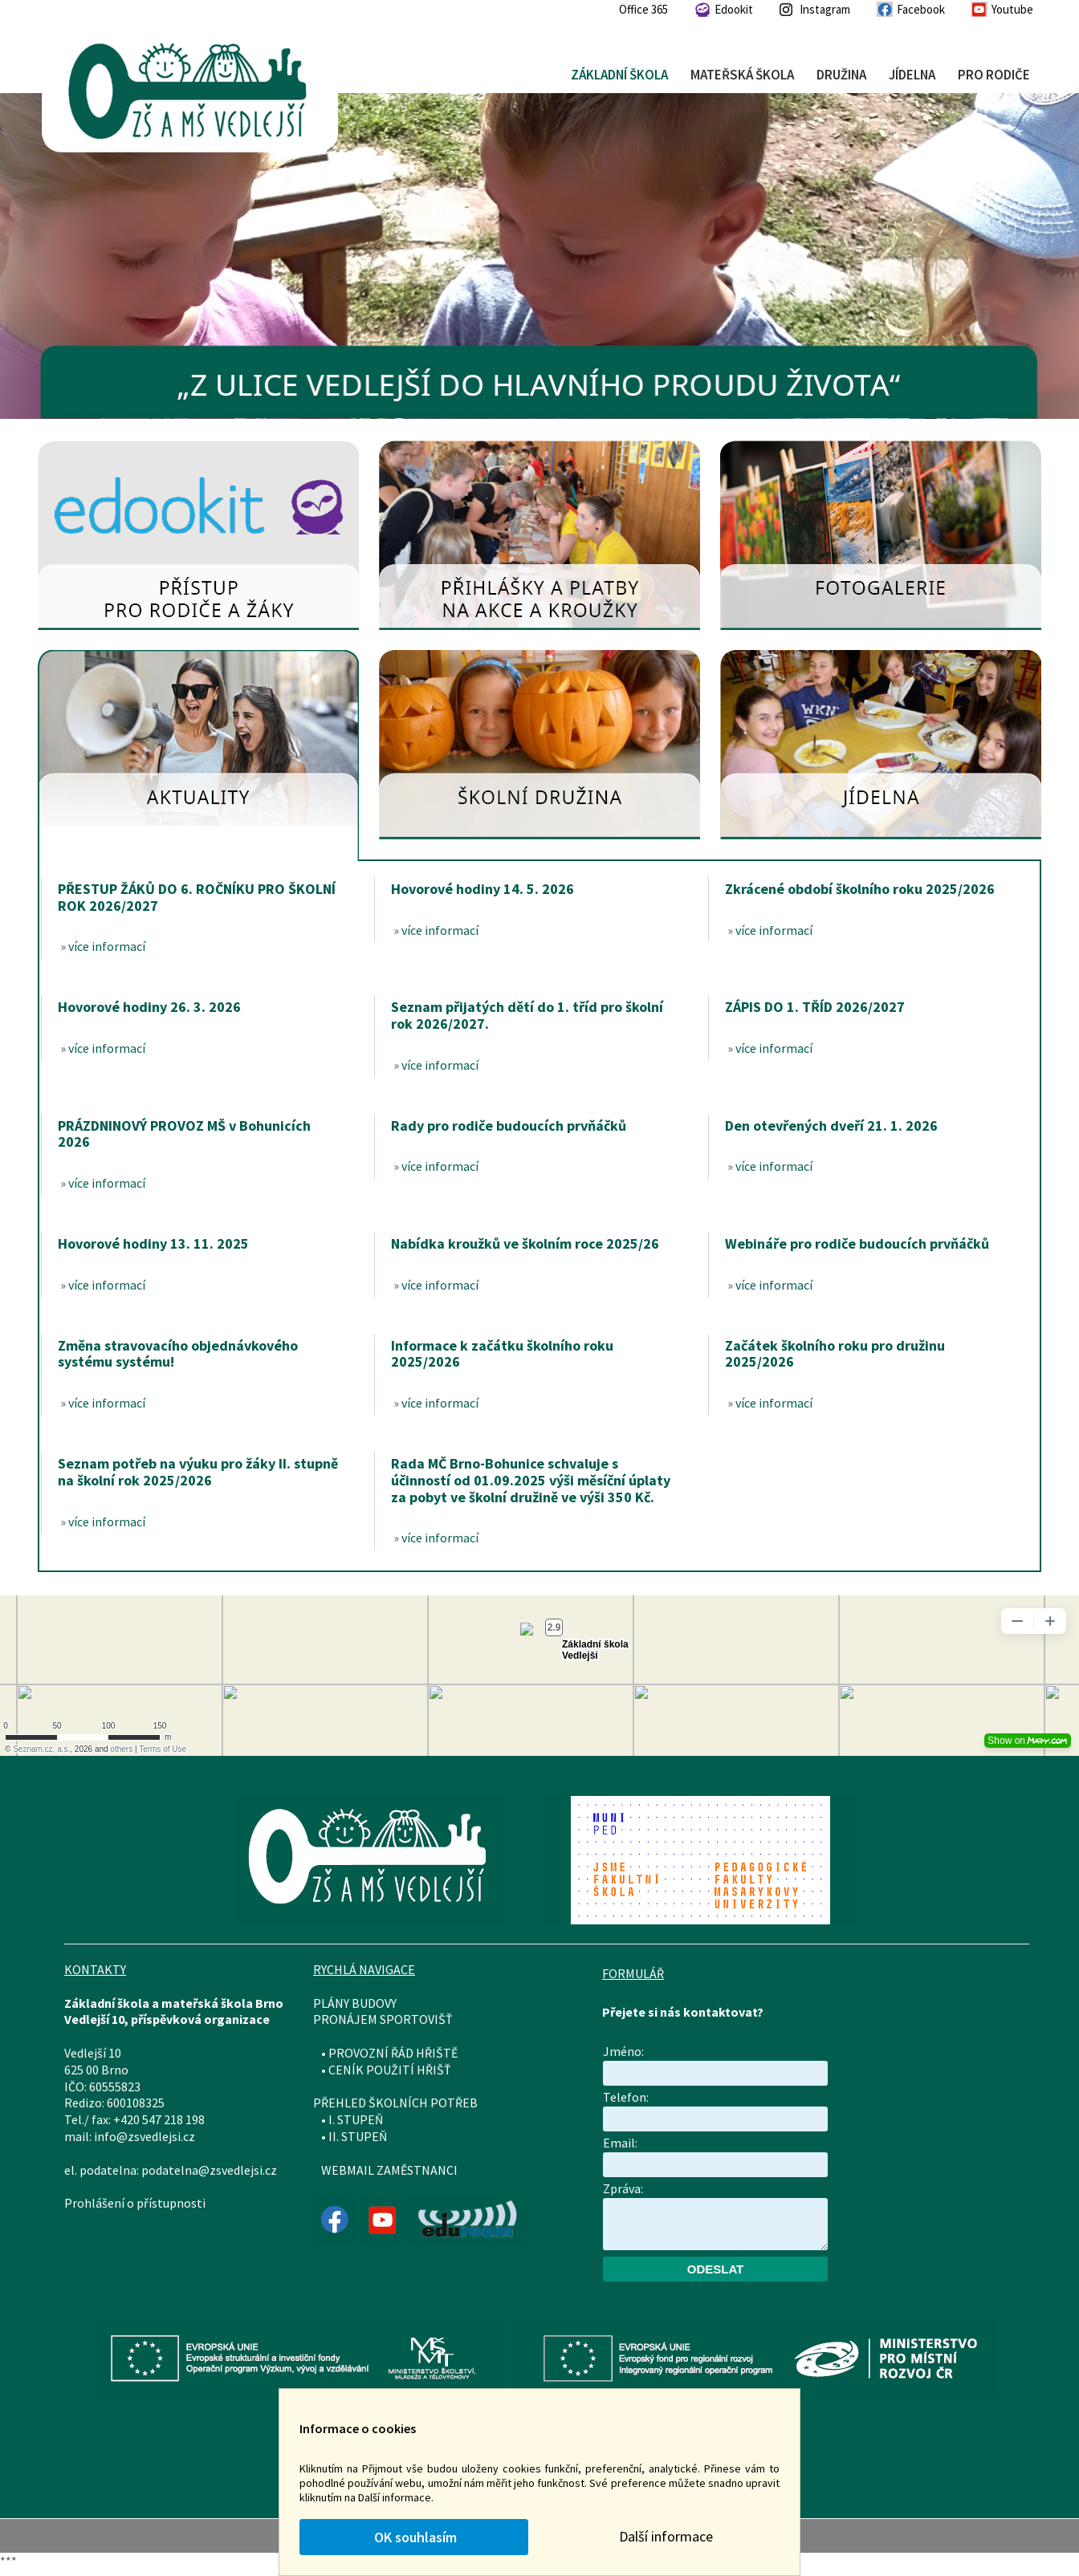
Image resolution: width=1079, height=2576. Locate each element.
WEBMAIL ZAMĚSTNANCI (389, 2170)
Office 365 (643, 9)
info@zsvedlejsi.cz (144, 2136)
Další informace (666, 2536)
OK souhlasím (414, 2537)
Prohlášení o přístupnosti (135, 2203)
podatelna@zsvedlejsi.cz (209, 2170)
